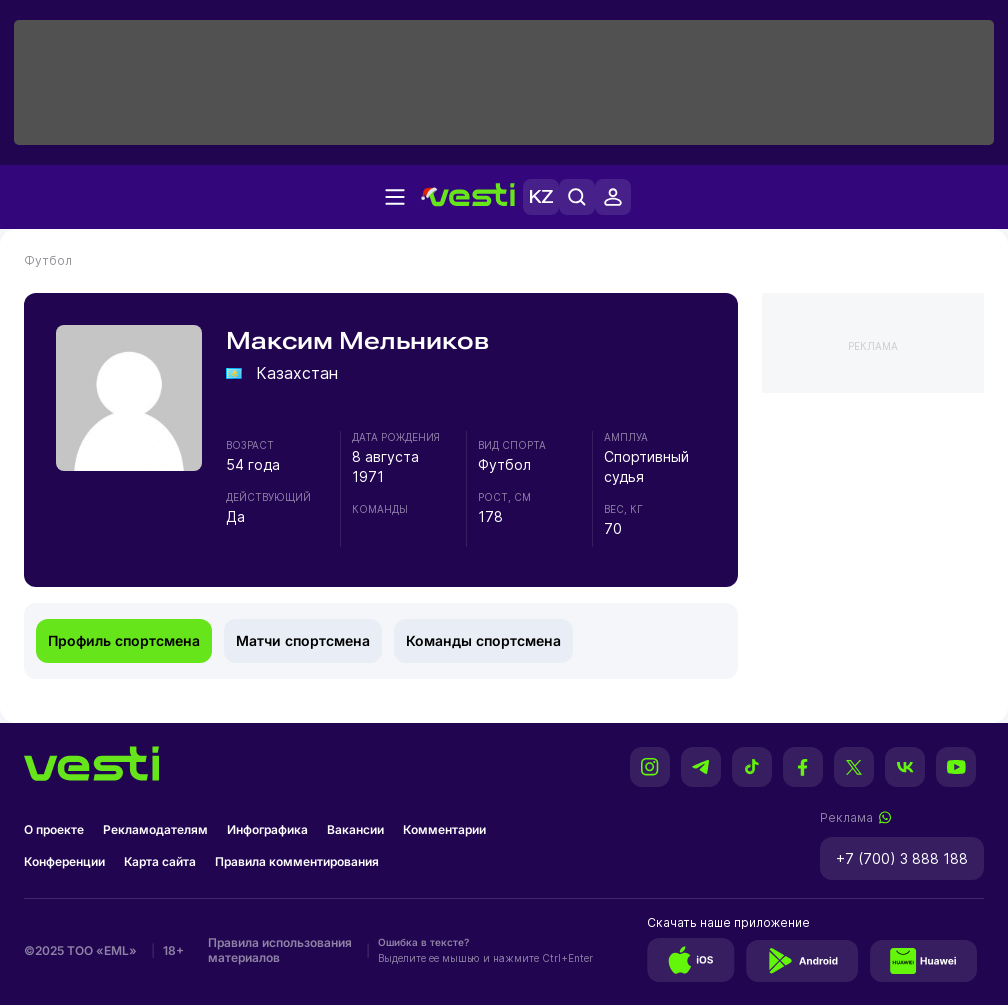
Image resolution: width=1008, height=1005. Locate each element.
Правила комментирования (297, 861)
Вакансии (355, 829)
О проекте (54, 829)
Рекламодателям (155, 829)
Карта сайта (160, 861)
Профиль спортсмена (124, 640)
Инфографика (267, 829)
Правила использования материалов (280, 950)
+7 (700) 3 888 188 (902, 858)
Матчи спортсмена (303, 640)
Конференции (64, 861)
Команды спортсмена (483, 640)
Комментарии (444, 829)
